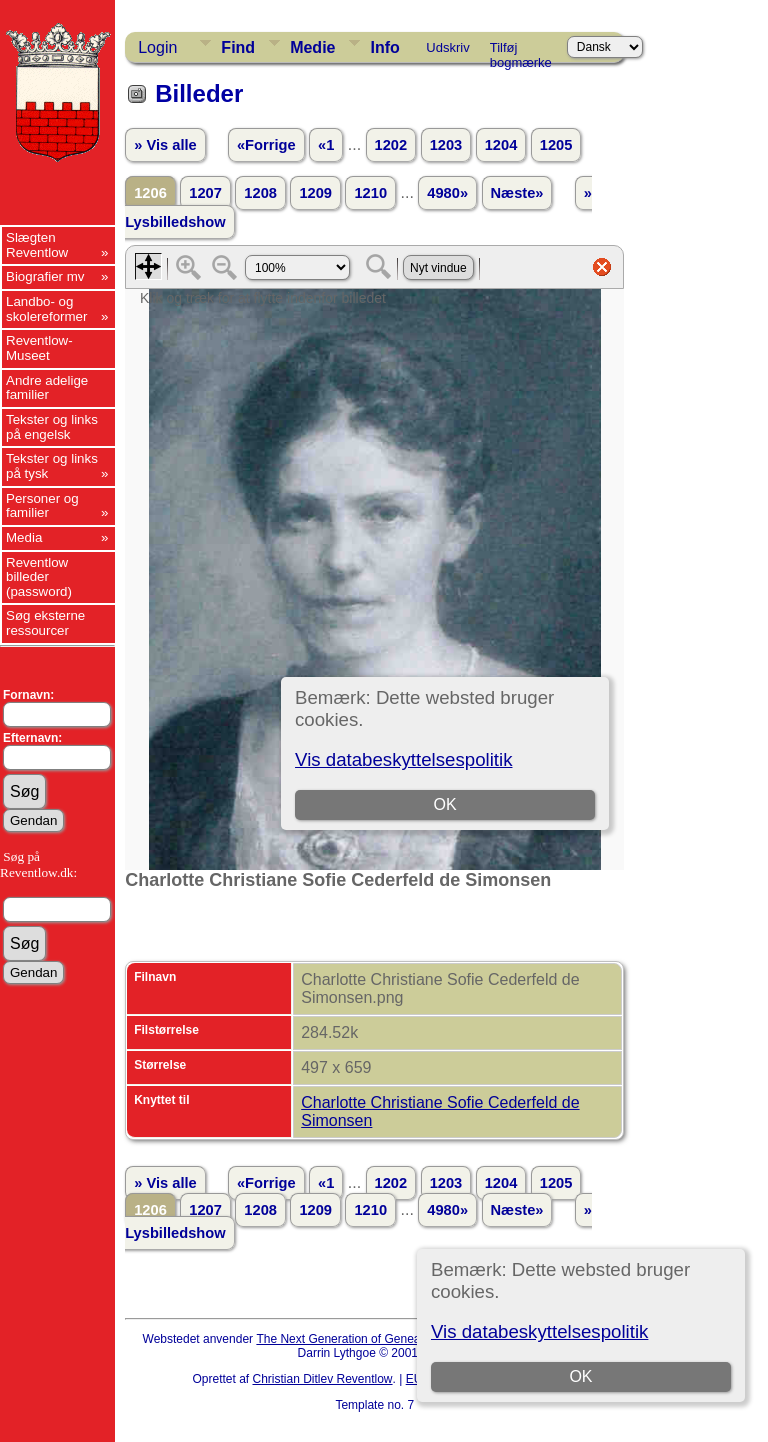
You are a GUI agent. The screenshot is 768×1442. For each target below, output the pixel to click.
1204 (501, 145)
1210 (370, 193)
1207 (205, 193)
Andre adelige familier (47, 388)
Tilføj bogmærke (521, 51)
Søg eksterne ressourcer (45, 623)
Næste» (517, 193)
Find (238, 47)
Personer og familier (42, 506)
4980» (447, 193)
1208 (260, 193)
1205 (556, 145)
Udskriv (447, 47)
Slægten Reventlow (37, 245)
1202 (391, 145)
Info (384, 47)
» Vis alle (165, 145)
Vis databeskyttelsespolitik (539, 1331)
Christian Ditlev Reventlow (322, 1379)
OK (580, 1376)
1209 (315, 193)
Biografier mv (45, 276)
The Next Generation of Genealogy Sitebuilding (382, 1339)
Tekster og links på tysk (52, 466)
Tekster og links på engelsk (52, 427)
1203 (446, 145)
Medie (312, 47)
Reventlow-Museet (39, 348)
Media (24, 537)
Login (157, 47)
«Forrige (266, 145)
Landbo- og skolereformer (46, 309)
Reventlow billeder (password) (39, 577)
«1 (326, 145)
